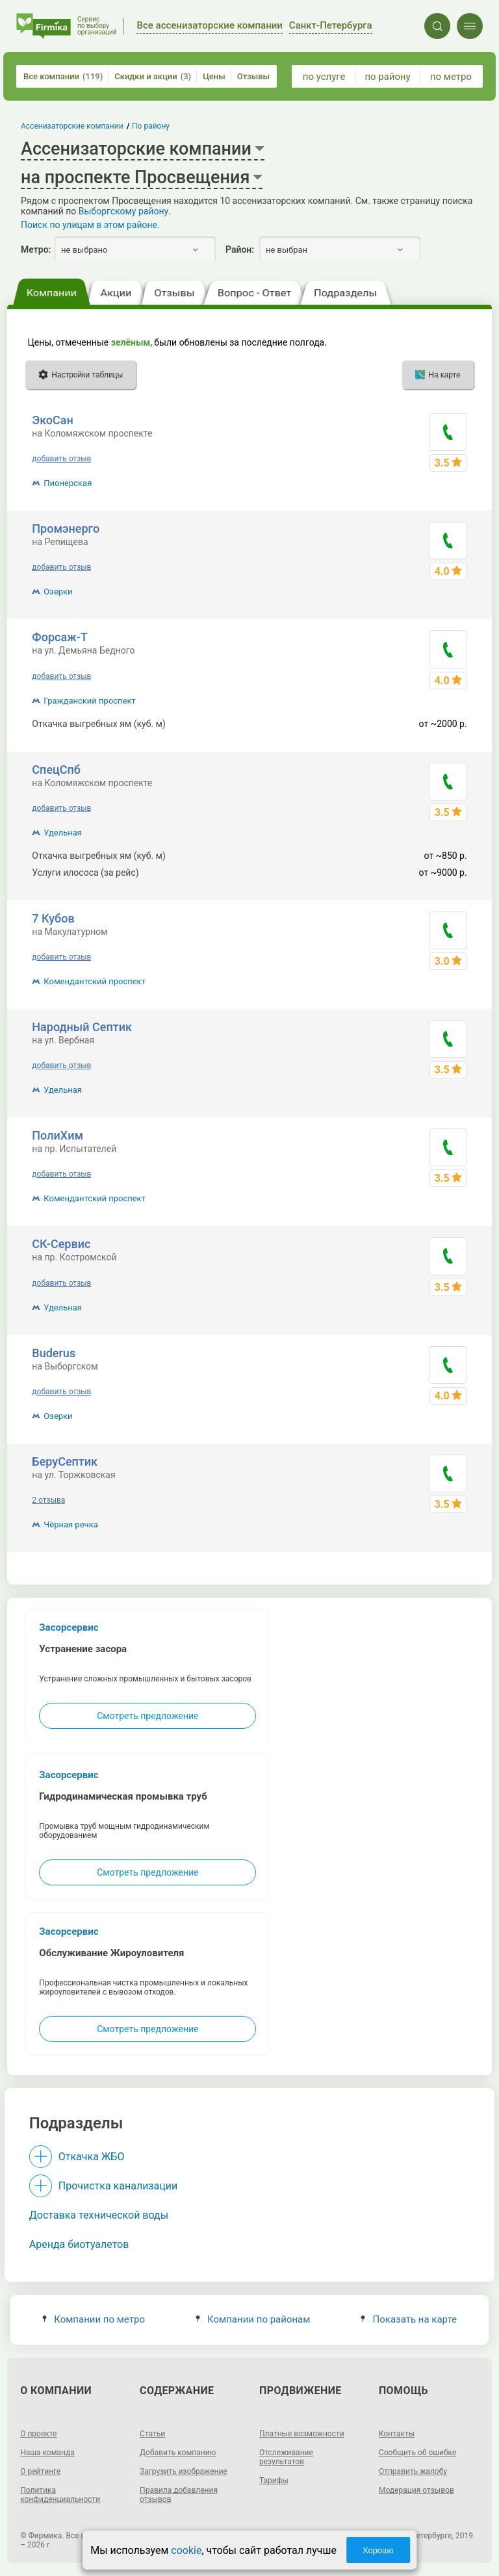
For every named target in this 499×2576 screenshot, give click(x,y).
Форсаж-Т (60, 637)
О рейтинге (40, 2471)
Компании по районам (253, 2319)
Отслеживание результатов (286, 2457)
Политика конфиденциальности (60, 2495)
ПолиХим (57, 1135)
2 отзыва (48, 1500)
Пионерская (68, 483)
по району (387, 77)
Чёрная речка (70, 1524)
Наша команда (47, 2452)
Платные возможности (301, 2433)
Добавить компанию (178, 2452)
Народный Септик (82, 1027)
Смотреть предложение (147, 1716)
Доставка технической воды (98, 2215)
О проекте (38, 2433)
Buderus (53, 1353)
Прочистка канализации (117, 2186)
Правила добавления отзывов (179, 2495)
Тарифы (273, 2480)
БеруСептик (64, 1461)
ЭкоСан (52, 420)
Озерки (58, 591)
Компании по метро (93, 2319)
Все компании (63, 76)
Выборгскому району (123, 211)
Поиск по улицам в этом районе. (90, 225)
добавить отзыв (61, 458)
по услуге (324, 77)
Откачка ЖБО (91, 2156)
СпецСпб (56, 769)
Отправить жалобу (413, 2471)
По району (151, 126)
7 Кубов (53, 918)
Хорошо (378, 2550)
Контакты (397, 2433)
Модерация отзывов (416, 2490)
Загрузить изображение (183, 2471)
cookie (186, 2550)
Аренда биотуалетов (79, 2244)
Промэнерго (65, 528)
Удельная (63, 832)
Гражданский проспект (89, 701)
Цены (214, 76)
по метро (451, 77)
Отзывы (253, 76)
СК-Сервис (61, 1244)
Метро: (36, 249)
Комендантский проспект (95, 981)
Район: (239, 249)
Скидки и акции (152, 76)
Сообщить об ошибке (417, 2452)
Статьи (152, 2433)
